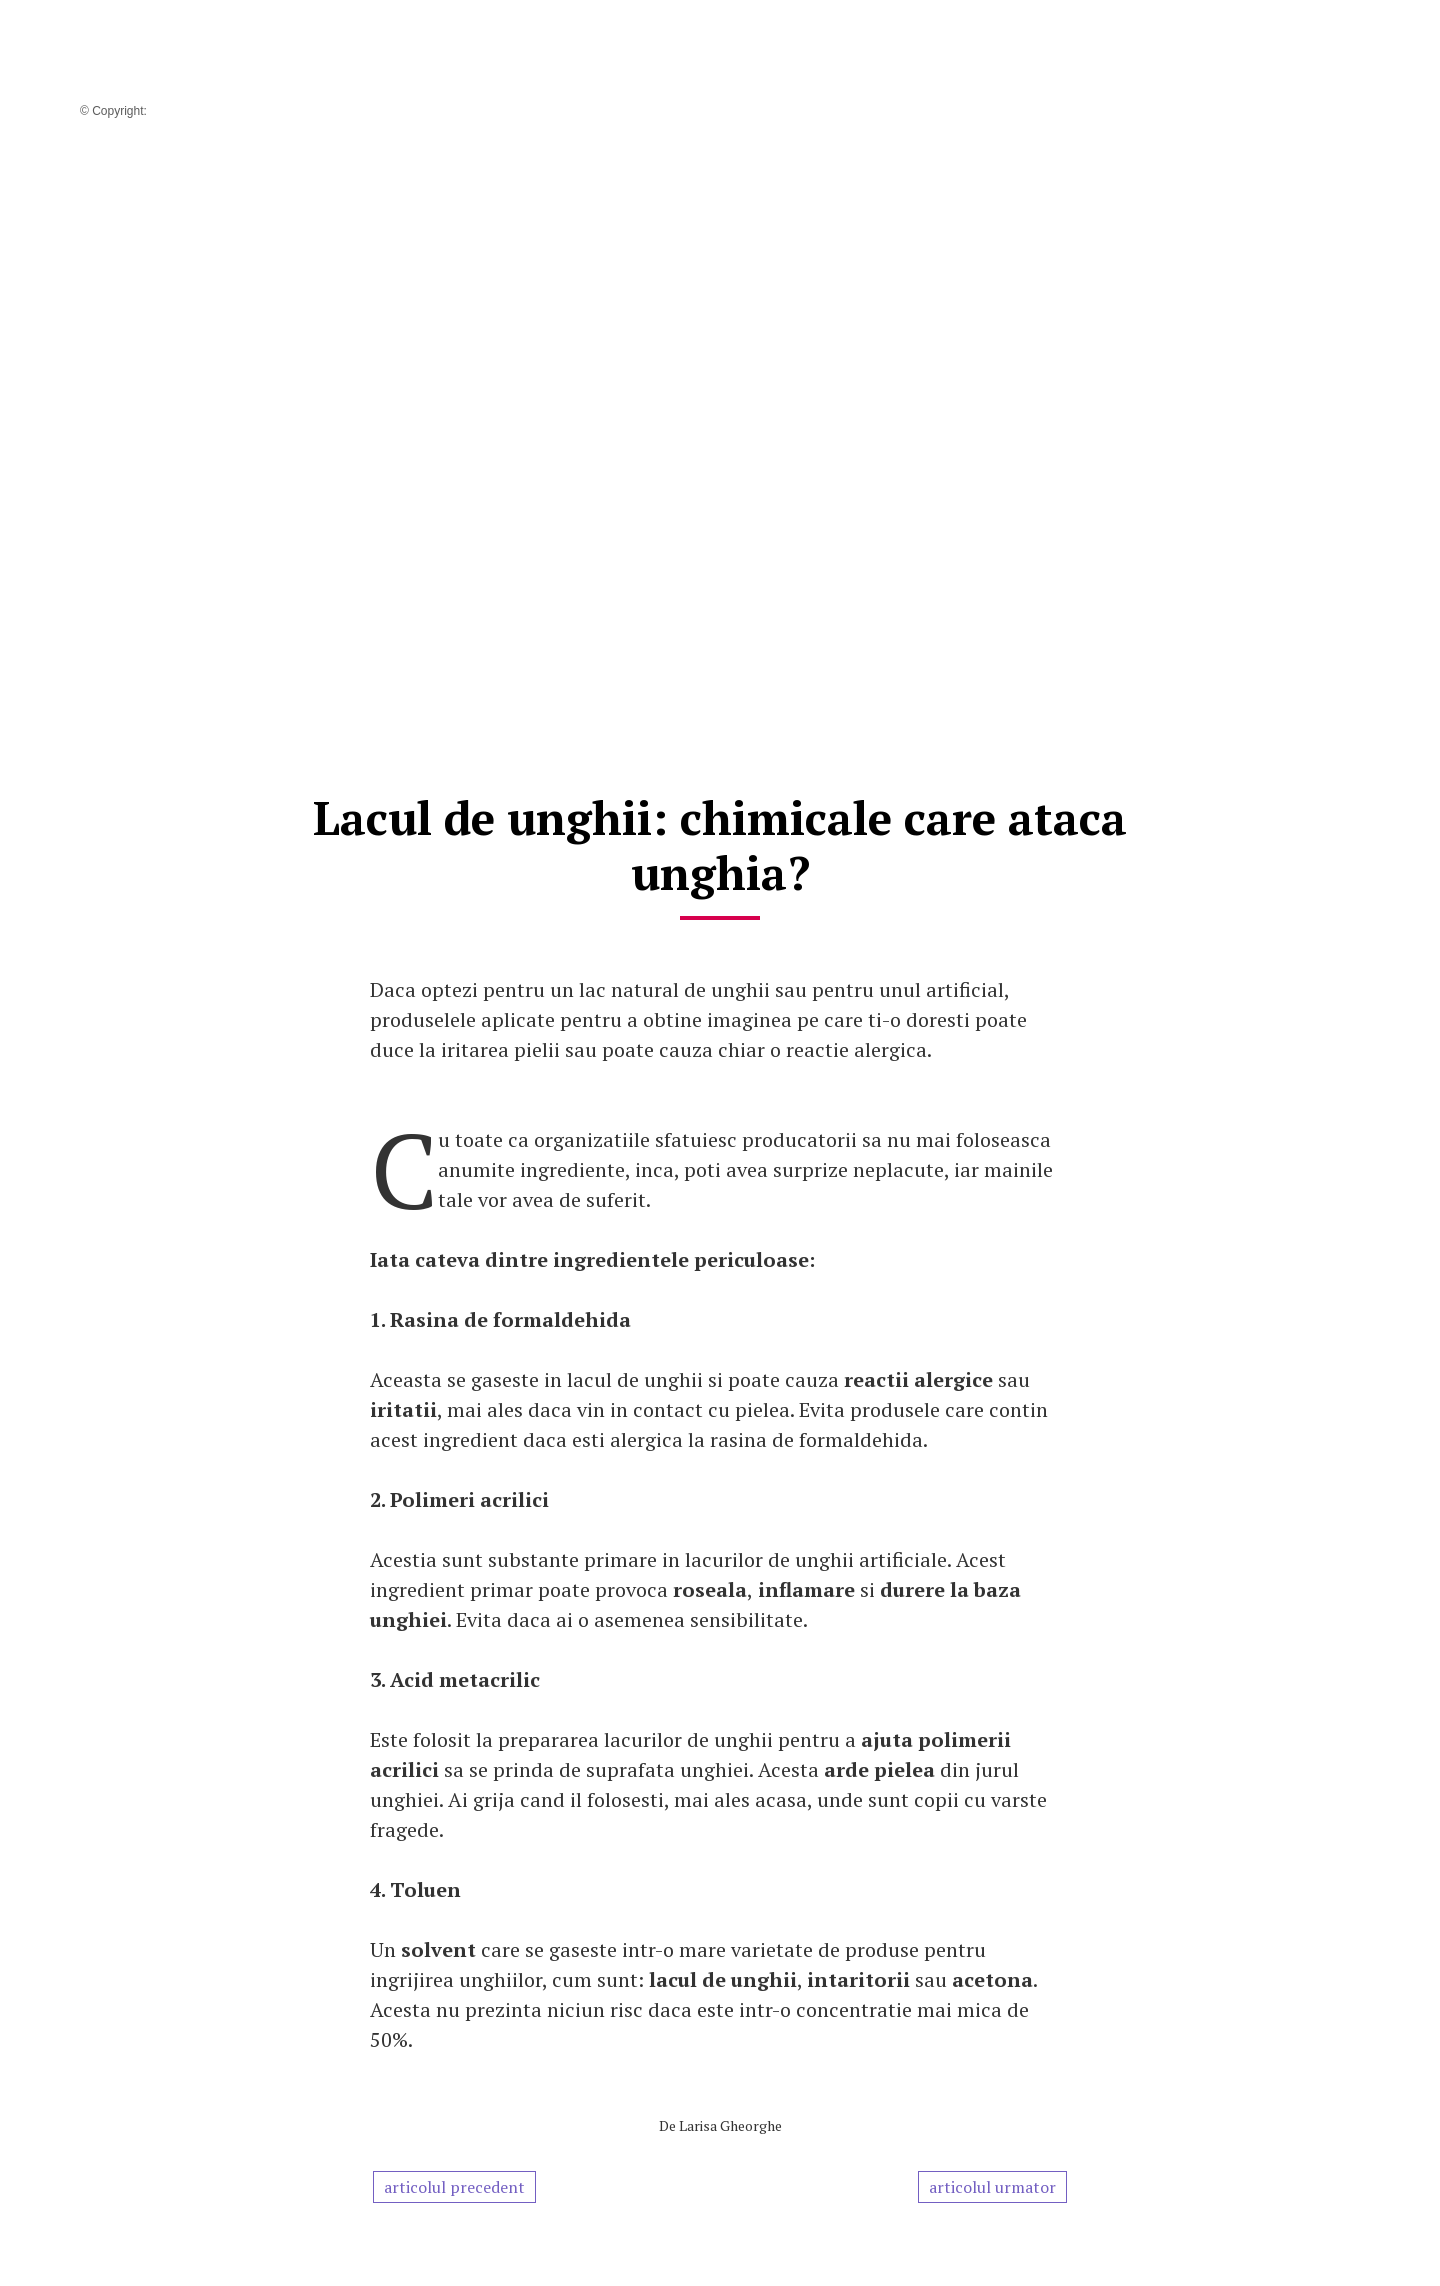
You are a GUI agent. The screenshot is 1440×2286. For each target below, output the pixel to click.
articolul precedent (454, 2187)
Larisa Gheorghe (730, 2125)
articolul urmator (992, 2187)
